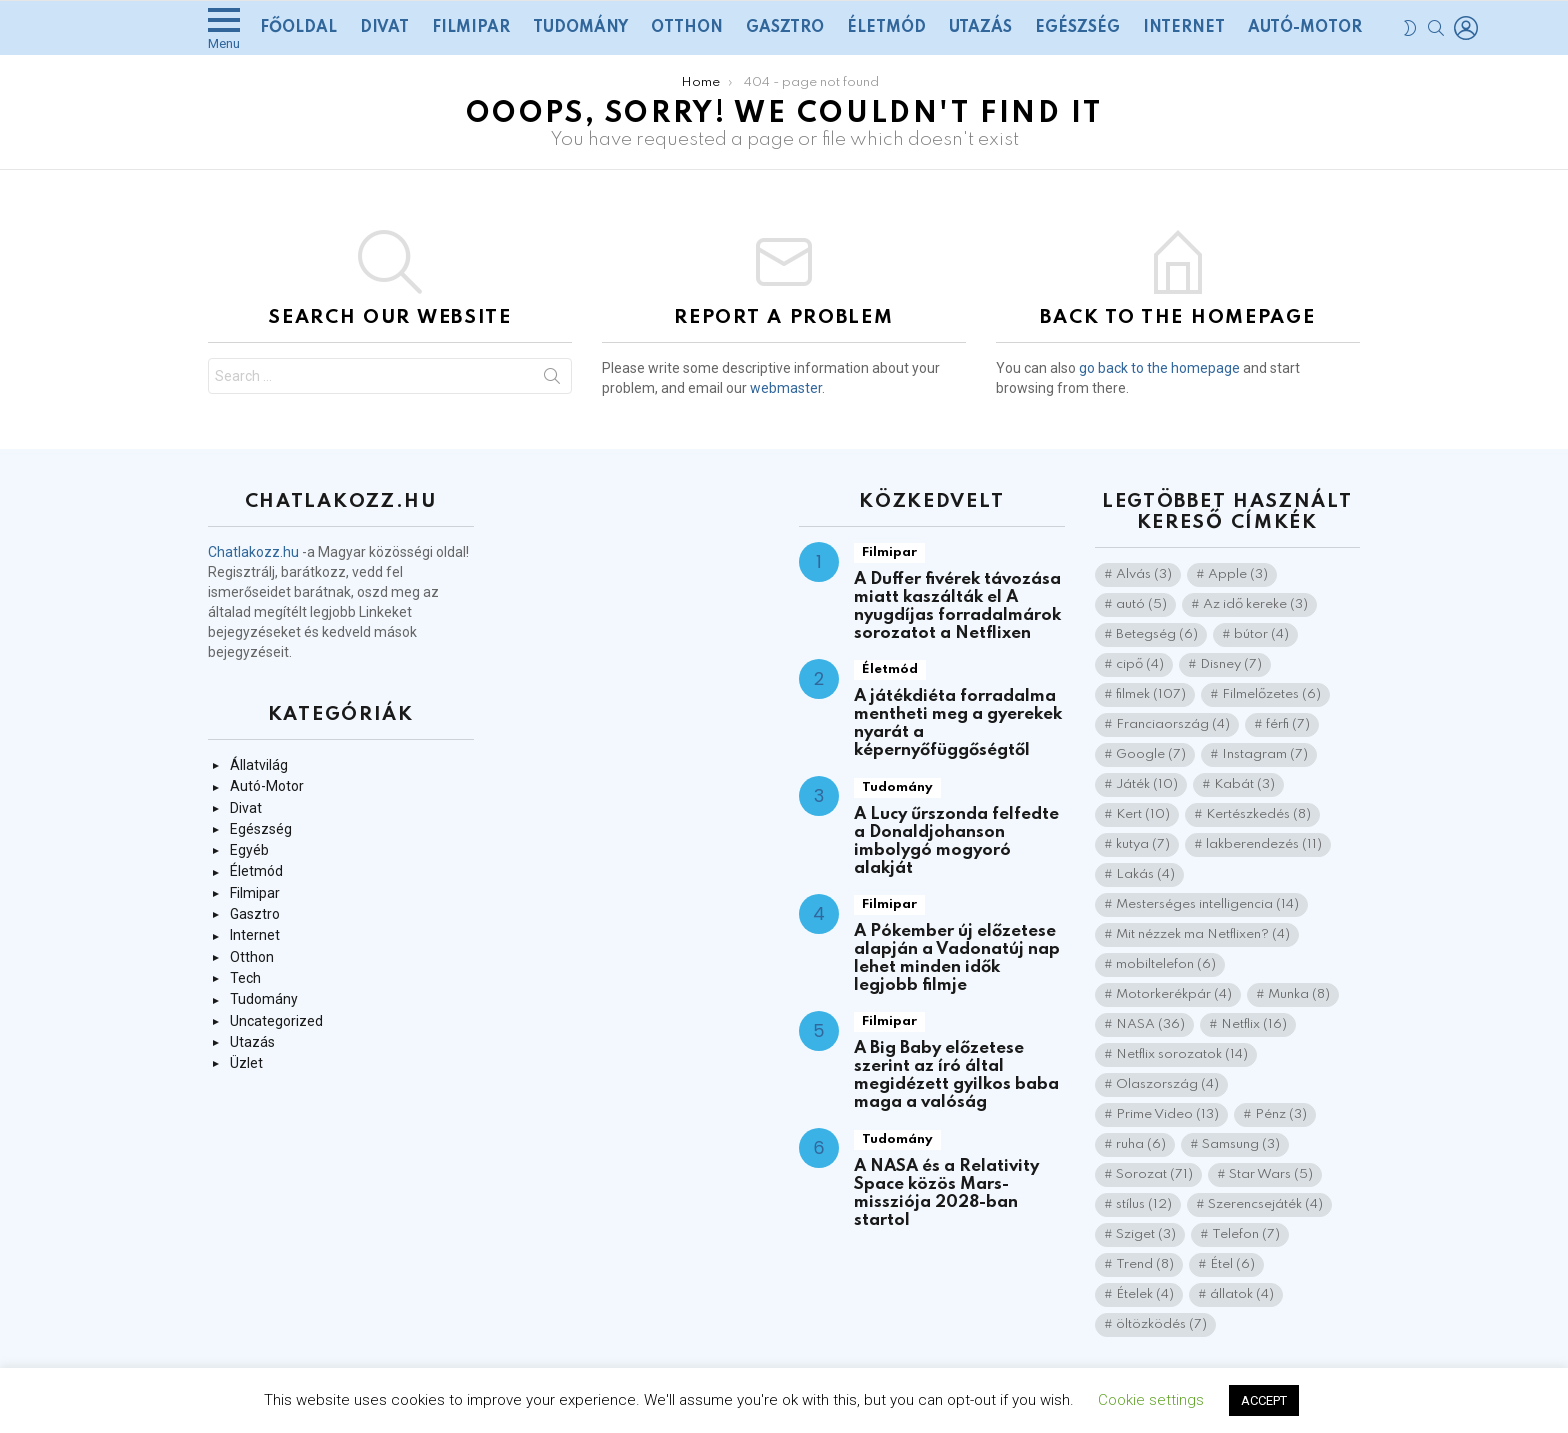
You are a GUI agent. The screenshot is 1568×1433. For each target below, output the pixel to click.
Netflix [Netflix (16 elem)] (1254, 1024)
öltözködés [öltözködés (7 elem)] (1161, 1324)
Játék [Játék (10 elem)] (1147, 784)
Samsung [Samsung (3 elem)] (1241, 1144)
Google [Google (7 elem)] (1151, 754)
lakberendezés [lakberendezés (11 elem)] (1264, 844)
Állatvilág (259, 765)
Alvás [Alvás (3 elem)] (1144, 574)
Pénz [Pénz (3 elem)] (1281, 1114)
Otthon (687, 28)
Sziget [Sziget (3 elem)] (1146, 1234)
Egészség (1077, 28)
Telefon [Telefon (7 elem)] (1246, 1234)
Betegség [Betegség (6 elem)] (1157, 634)
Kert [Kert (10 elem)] (1143, 814)
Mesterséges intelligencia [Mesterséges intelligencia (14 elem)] (1207, 904)
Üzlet (246, 1063)
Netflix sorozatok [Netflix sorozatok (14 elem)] (1182, 1054)
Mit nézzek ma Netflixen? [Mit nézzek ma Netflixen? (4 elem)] (1203, 934)
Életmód (886, 28)
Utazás (980, 28)
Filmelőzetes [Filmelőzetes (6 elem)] (1271, 694)
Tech (245, 978)
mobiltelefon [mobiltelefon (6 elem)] (1166, 964)
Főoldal (298, 28)
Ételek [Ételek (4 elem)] (1145, 1294)
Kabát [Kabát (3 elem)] (1244, 784)
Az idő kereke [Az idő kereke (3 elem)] (1255, 604)
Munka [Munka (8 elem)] (1299, 994)
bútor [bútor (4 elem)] (1261, 634)
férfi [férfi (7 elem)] (1288, 724)
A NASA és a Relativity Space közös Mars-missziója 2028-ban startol (946, 1193)
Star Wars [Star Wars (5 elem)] (1271, 1174)
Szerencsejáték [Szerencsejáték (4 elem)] (1265, 1204)
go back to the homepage (1159, 368)
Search (552, 380)
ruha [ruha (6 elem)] (1141, 1144)
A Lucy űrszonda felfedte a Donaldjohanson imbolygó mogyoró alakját (956, 841)
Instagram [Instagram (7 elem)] (1265, 754)
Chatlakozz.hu (253, 552)
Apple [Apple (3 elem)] (1238, 574)
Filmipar (471, 28)
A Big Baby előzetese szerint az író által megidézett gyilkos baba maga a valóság (956, 1075)
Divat (384, 28)
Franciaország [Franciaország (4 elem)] (1173, 724)
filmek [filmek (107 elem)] (1151, 694)
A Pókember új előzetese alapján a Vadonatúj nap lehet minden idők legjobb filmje (957, 958)
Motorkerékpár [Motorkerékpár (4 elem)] (1174, 994)
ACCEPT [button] (1264, 1400)
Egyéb (249, 850)
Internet (1184, 28)
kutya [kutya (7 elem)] (1143, 844)
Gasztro (785, 28)
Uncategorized (276, 1021)
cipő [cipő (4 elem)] (1140, 664)
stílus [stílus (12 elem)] (1144, 1204)
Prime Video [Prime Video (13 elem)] (1167, 1114)
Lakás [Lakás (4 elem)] (1145, 874)
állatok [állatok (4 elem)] (1242, 1294)
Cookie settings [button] (1151, 1400)
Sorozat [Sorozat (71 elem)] (1154, 1174)
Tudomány (580, 28)
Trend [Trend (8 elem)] (1145, 1264)
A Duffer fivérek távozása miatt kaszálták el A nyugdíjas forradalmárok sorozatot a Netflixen (957, 606)
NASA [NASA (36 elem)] (1150, 1024)
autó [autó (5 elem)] (1141, 604)
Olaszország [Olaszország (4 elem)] (1167, 1084)
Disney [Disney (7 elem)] (1231, 664)
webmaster (786, 388)
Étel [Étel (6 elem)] (1232, 1264)
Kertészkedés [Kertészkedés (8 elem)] (1258, 814)
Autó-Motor (1305, 28)
